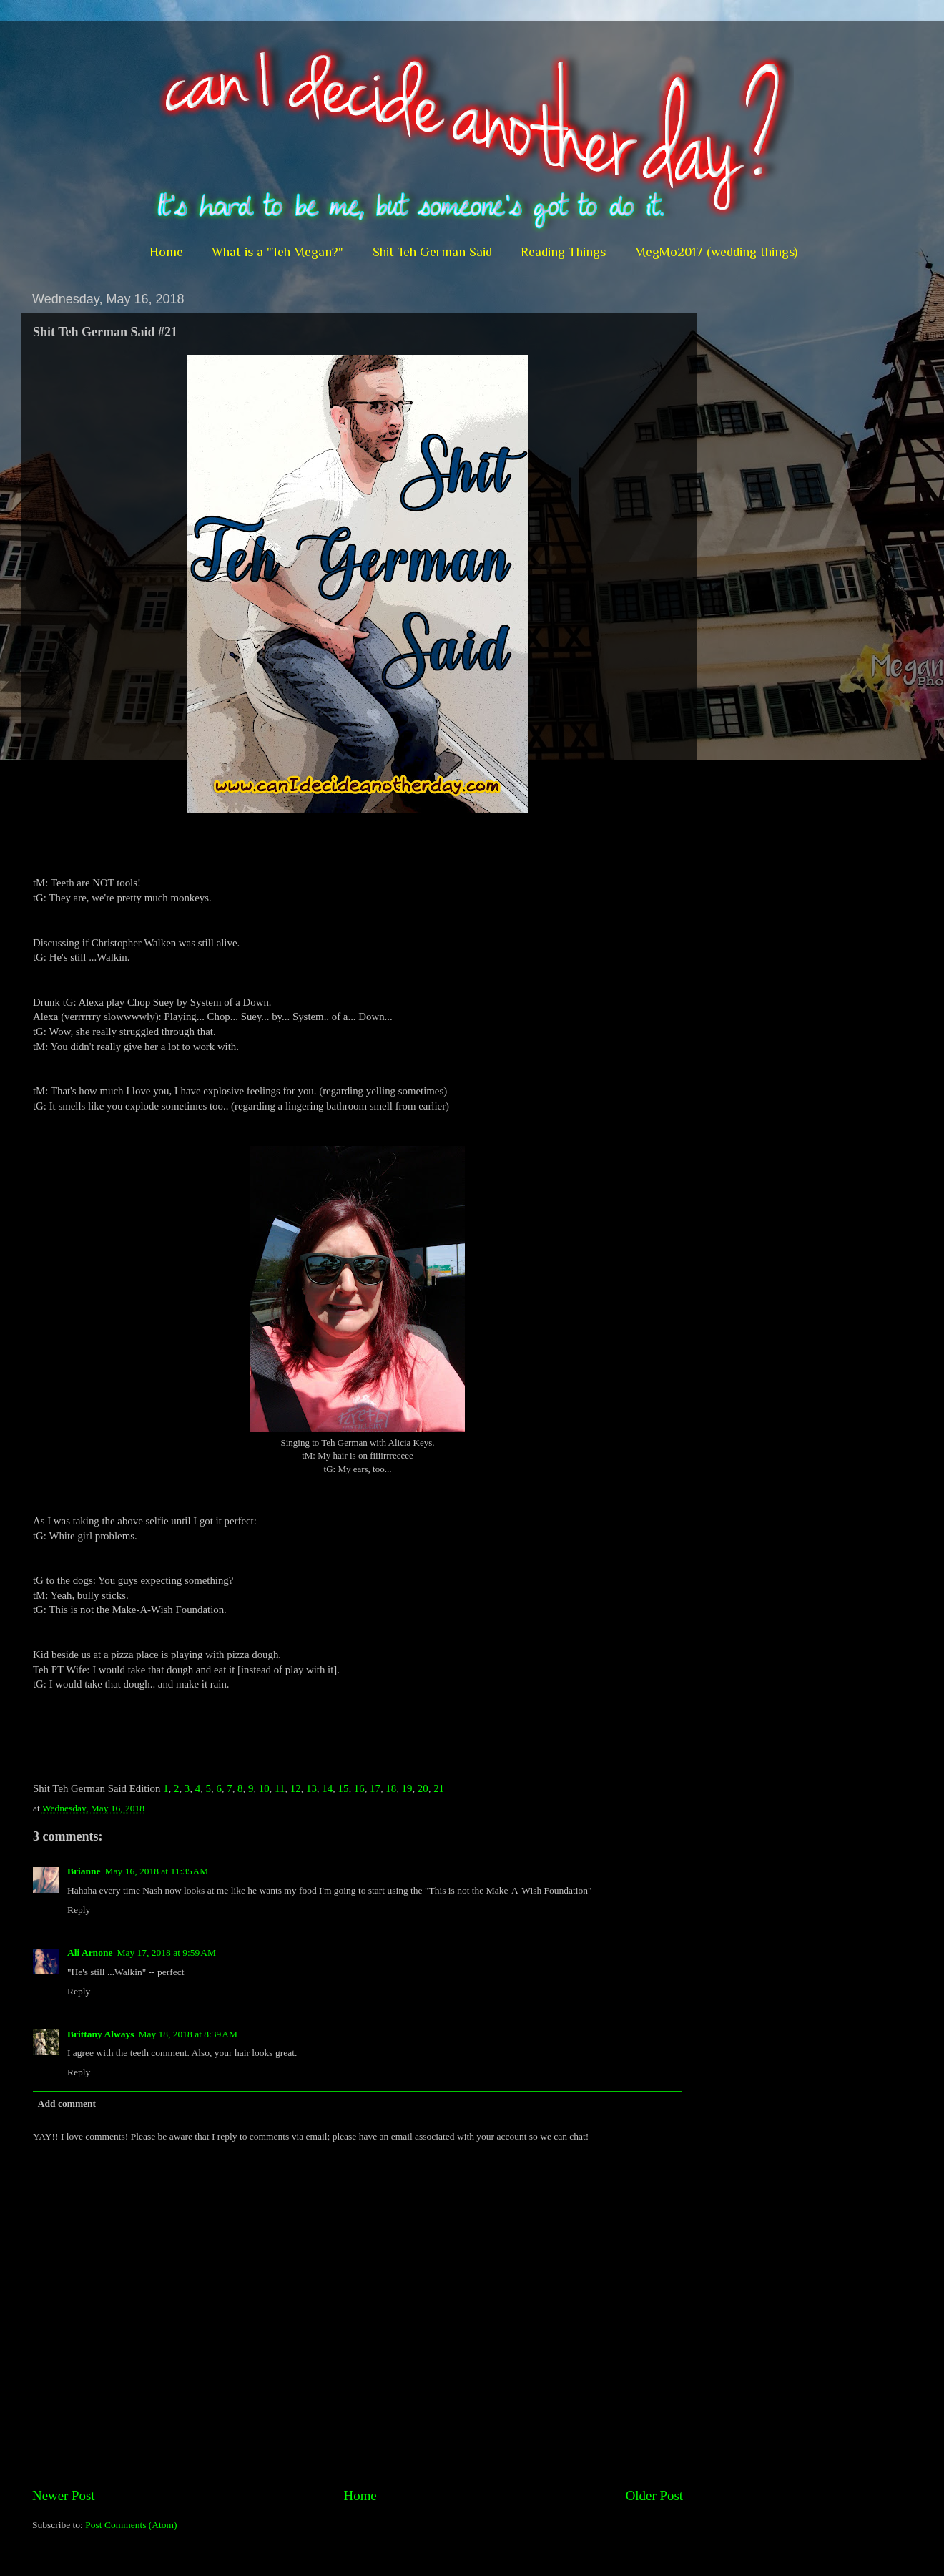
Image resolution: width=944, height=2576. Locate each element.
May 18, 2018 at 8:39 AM (187, 2034)
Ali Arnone (89, 1952)
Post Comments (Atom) (131, 2524)
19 (407, 1788)
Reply (78, 1909)
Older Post (654, 2495)
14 (327, 1788)
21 (438, 1788)
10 (264, 1788)
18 (390, 1788)
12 (295, 1788)
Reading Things (563, 252)
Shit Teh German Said (432, 252)
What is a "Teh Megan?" (277, 252)
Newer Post (63, 2495)
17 (375, 1788)
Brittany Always (100, 2034)
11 (280, 1788)
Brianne (84, 1871)
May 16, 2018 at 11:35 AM (157, 1871)
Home (166, 252)
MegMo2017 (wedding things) (716, 252)
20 (423, 1788)
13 (311, 1788)
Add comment (67, 2103)
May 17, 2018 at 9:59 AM (166, 1952)
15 (343, 1788)
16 (359, 1788)
